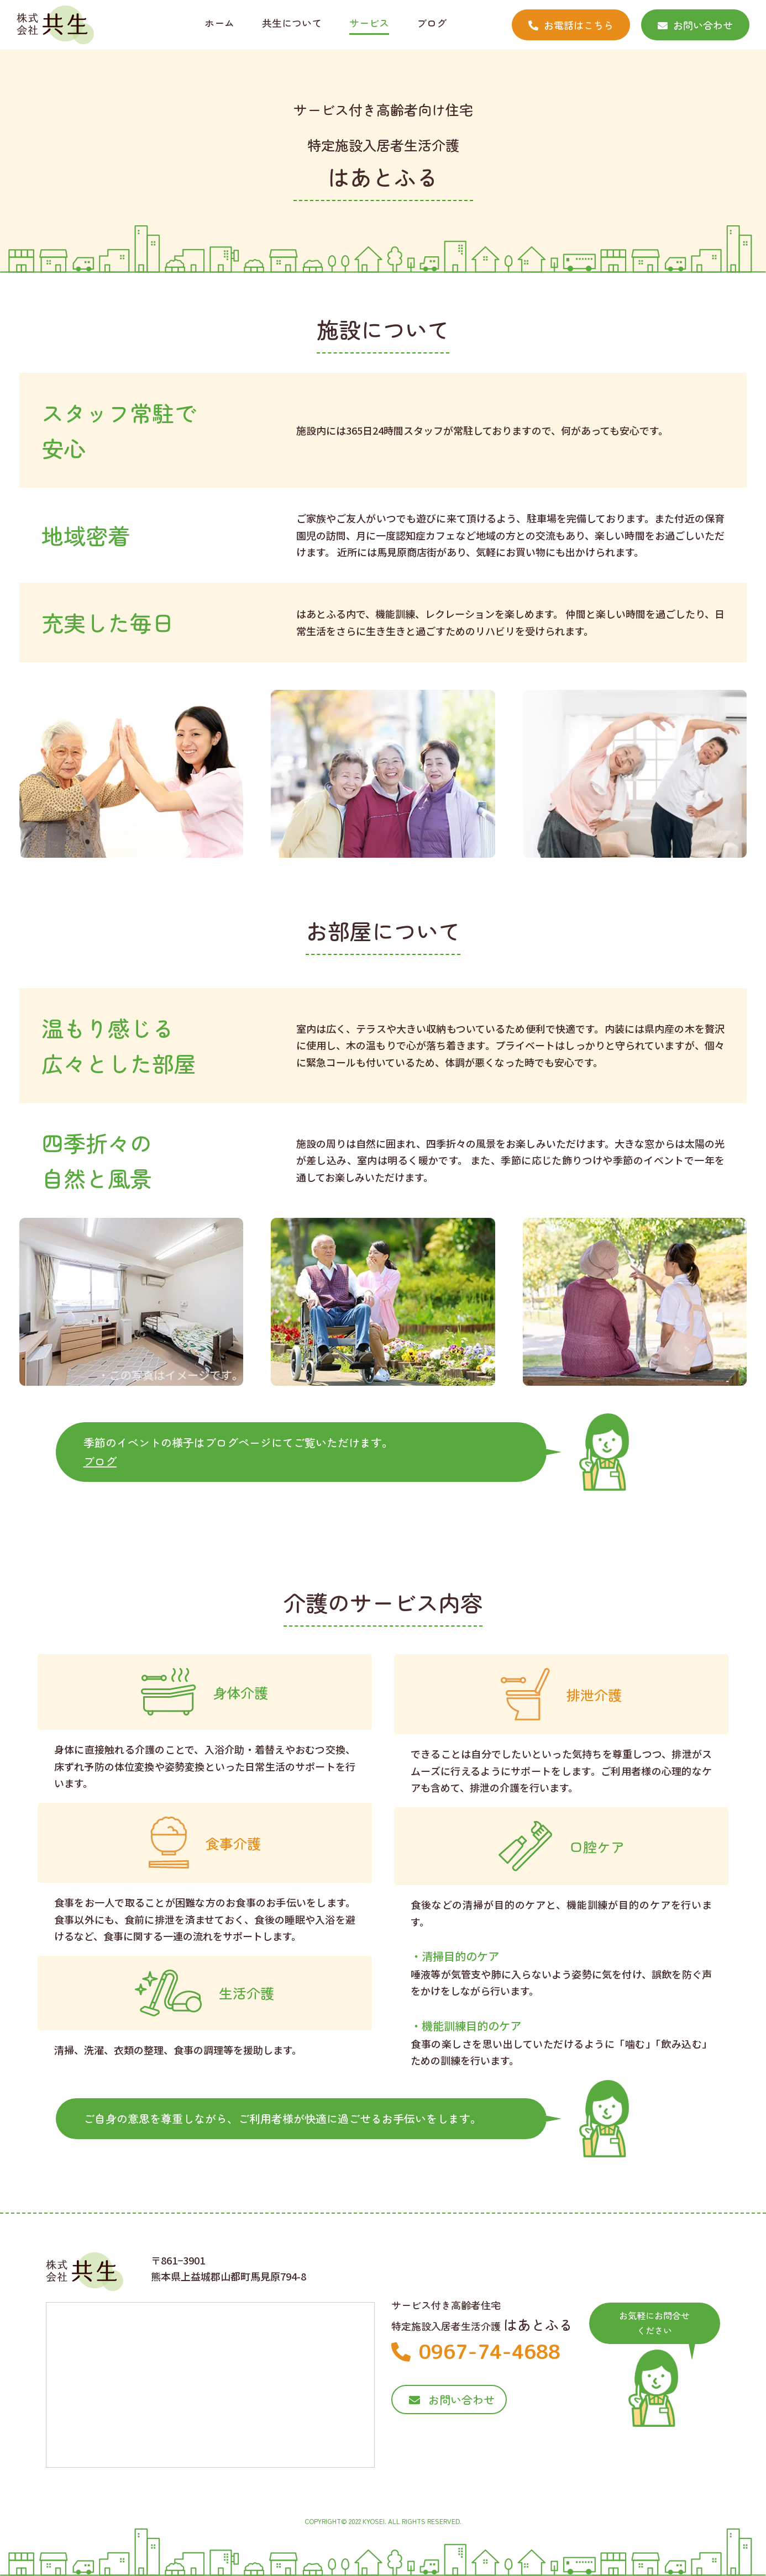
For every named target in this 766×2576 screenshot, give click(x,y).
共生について (292, 22)
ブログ (432, 22)
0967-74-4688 (475, 2351)
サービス (369, 22)
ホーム (219, 22)
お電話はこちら (570, 25)
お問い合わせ (695, 25)
